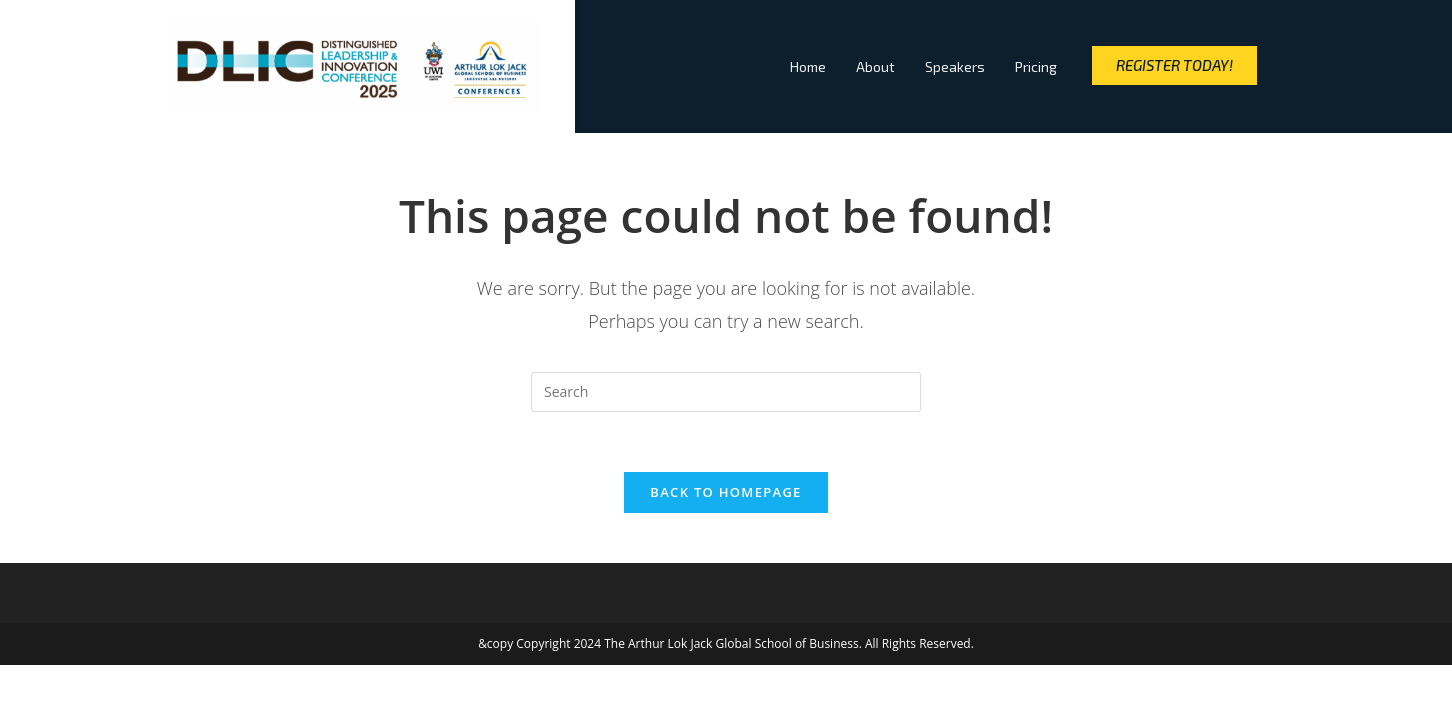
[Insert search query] (726, 392)
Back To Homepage (725, 492)
